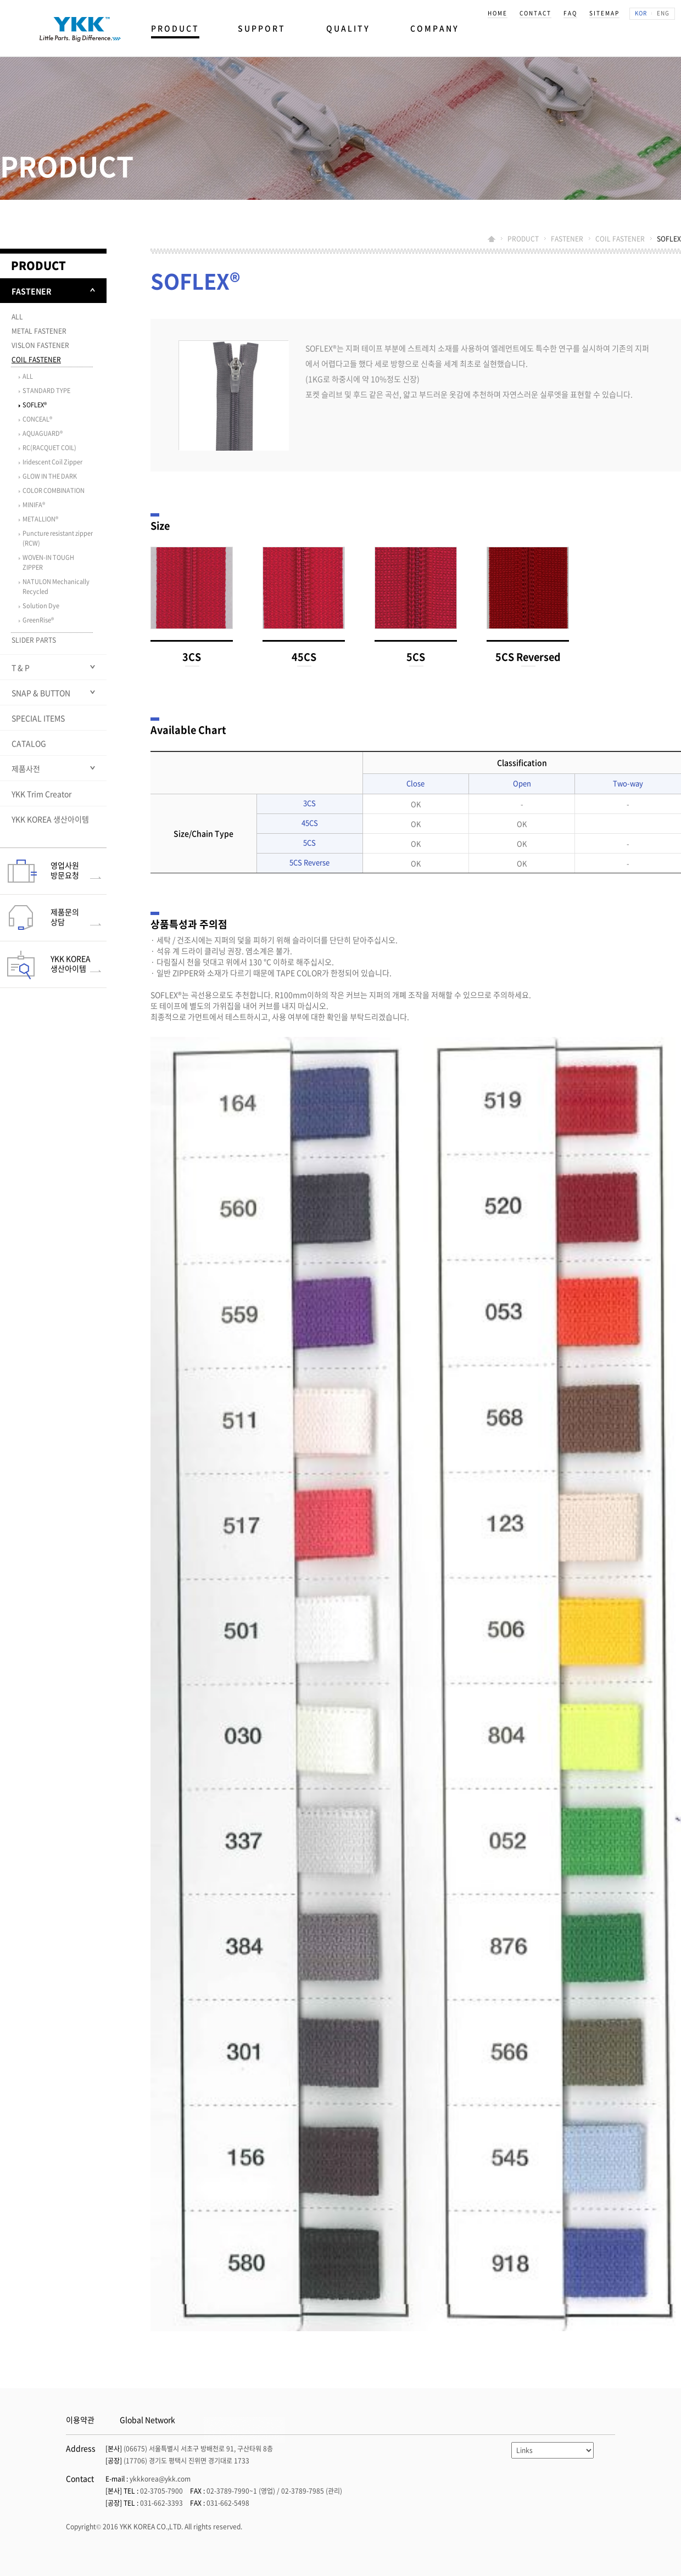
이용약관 (80, 2419)
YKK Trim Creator (41, 793)
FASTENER (567, 239)
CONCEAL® (37, 419)
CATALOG (29, 743)
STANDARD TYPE (46, 390)
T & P (21, 667)
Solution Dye (41, 605)
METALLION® (40, 519)
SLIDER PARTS (34, 640)
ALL (17, 317)
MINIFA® (34, 504)
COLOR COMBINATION (54, 490)
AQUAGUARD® (43, 433)
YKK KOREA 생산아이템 (50, 818)
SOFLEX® (35, 404)
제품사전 (26, 768)
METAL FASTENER (39, 331)
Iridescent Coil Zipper (52, 462)
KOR (641, 13)
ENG (663, 13)
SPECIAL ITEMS (38, 717)
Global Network (147, 2419)
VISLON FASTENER (40, 345)
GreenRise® (38, 620)
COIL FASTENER (620, 239)
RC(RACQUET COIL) (49, 447)
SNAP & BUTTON (41, 692)
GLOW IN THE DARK (50, 476)
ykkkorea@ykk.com (160, 2479)
